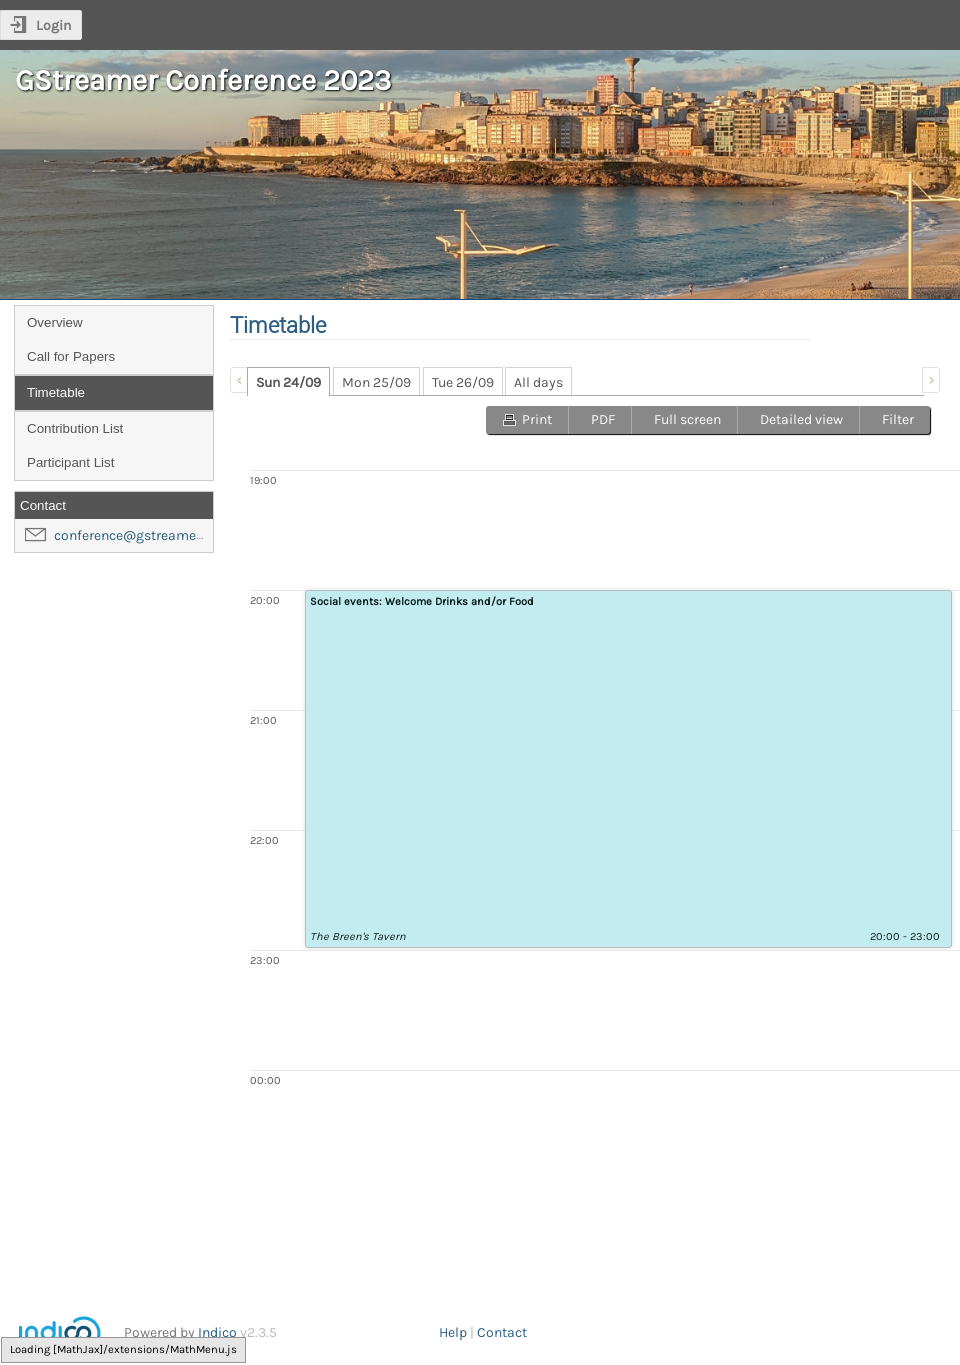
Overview (55, 322)
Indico (217, 1332)
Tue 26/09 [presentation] (463, 382)
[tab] (288, 381)
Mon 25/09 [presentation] (376, 382)
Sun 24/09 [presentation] (288, 382)
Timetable (56, 392)
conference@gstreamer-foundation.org (177, 535)
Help (453, 1332)
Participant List (70, 462)
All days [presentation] (538, 382)
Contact (502, 1332)
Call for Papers (71, 356)
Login (53, 25)
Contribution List (75, 428)
